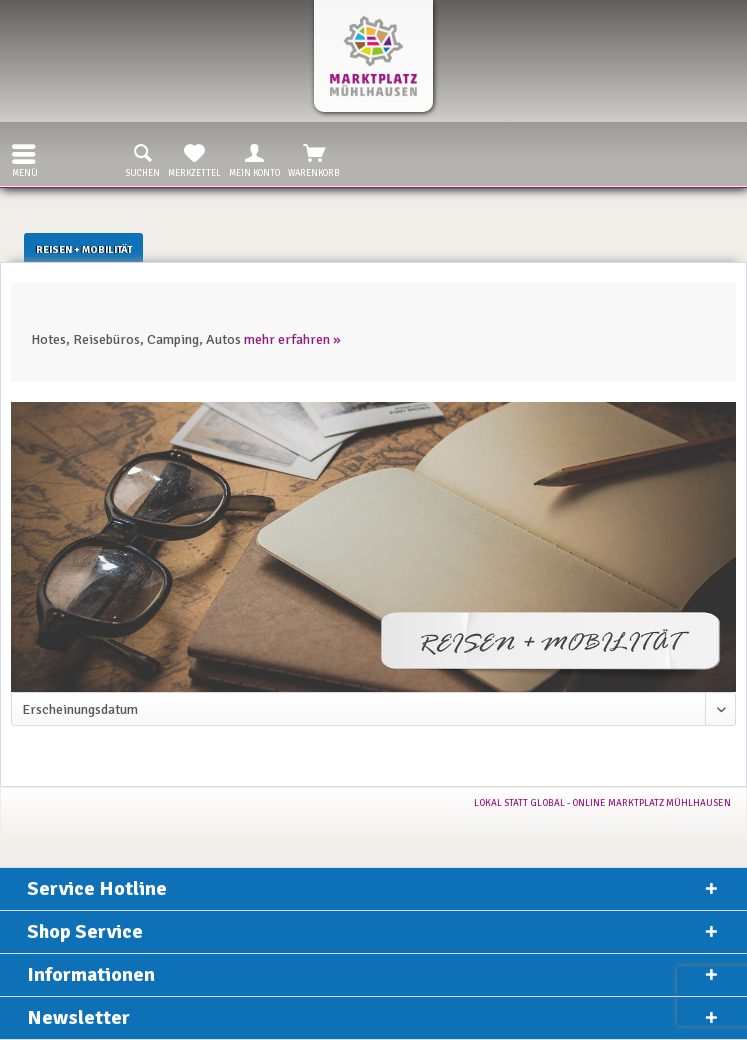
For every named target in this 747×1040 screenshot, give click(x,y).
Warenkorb (314, 159)
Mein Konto (254, 159)
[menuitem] (19, 154)
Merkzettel (194, 159)
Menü (25, 158)
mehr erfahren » (292, 339)
